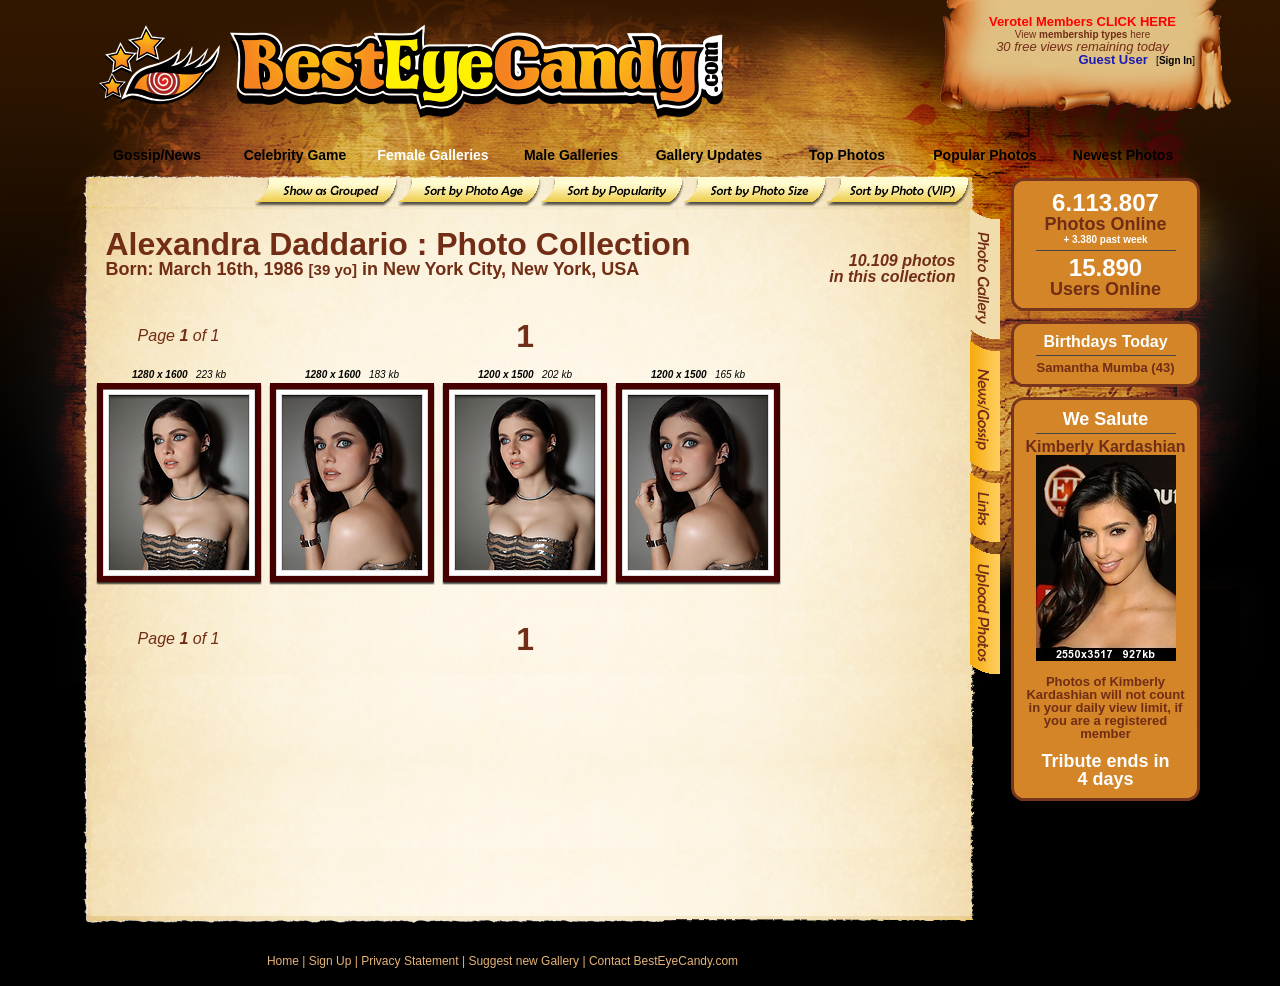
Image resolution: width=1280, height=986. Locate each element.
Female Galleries (432, 155)
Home (283, 961)
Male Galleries (571, 155)
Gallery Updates (709, 155)
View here (1082, 34)
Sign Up (330, 961)
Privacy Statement (409, 961)
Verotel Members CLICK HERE (1082, 21)
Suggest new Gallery (523, 961)
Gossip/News (157, 155)
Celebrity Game (295, 155)
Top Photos (847, 155)
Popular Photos (984, 155)
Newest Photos (1123, 155)
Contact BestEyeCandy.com (663, 961)
